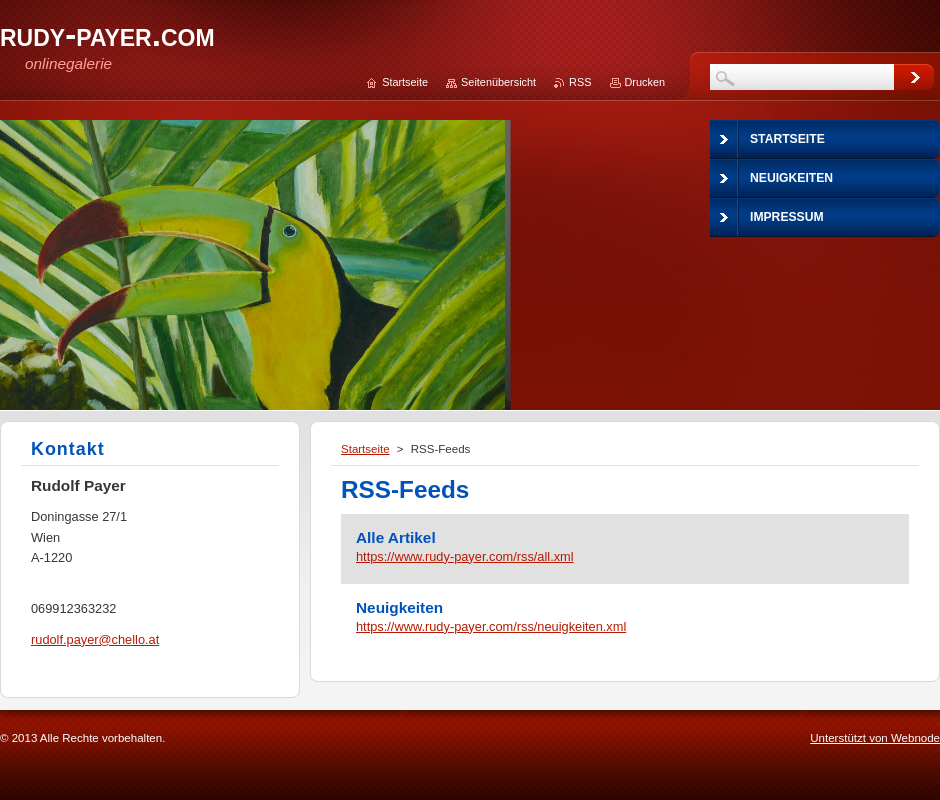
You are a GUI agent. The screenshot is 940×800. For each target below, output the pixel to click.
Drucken (645, 82)
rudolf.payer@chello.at (95, 639)
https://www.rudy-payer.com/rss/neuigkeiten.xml (491, 626)
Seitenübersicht (498, 82)
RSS (580, 82)
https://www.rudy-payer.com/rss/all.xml (465, 556)
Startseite (365, 449)
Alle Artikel (396, 537)
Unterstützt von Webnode (875, 738)
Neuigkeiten (399, 607)
